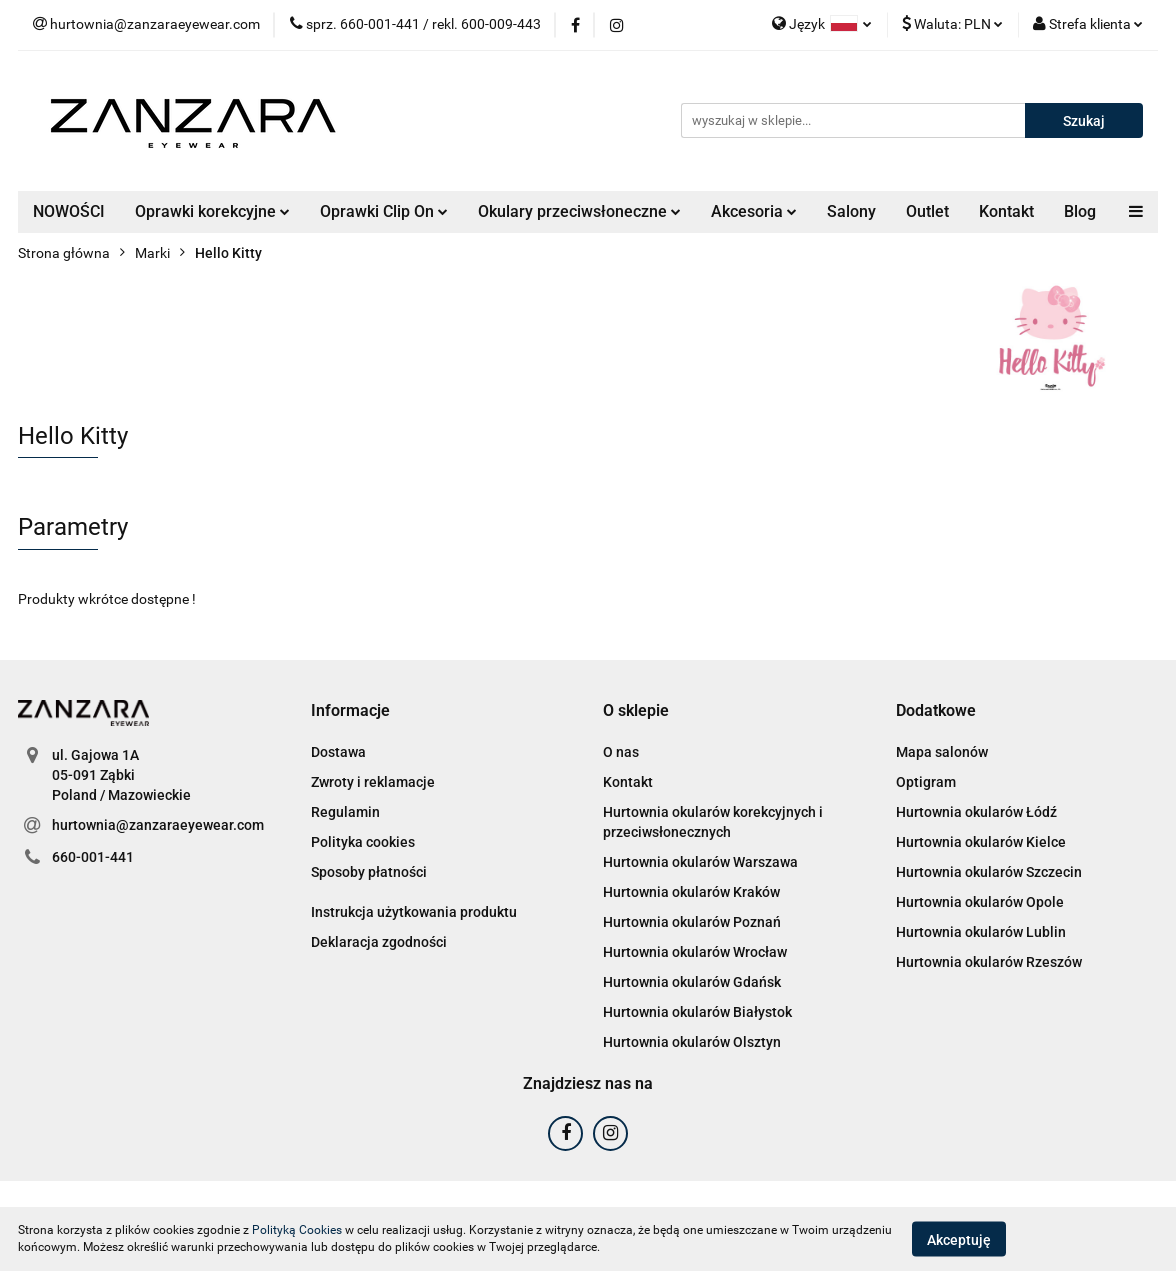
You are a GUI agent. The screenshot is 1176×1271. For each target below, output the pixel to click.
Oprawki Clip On (384, 211)
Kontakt (1006, 211)
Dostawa (338, 752)
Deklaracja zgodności (379, 942)
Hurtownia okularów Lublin (981, 932)
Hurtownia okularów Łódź (976, 812)
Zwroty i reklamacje (373, 782)
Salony (851, 211)
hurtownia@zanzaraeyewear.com (158, 825)
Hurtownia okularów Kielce (981, 842)
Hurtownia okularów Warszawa (700, 862)
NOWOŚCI (69, 211)
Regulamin (345, 812)
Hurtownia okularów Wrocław (695, 952)
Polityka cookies (363, 842)
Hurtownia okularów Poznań (692, 922)
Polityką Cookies (297, 1230)
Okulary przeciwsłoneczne (579, 211)
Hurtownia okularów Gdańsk (692, 982)
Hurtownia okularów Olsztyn (692, 1042)
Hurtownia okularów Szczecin (989, 872)
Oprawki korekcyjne (212, 211)
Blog (1080, 211)
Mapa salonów (942, 752)
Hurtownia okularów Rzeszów (989, 962)
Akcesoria (754, 211)
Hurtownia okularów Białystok (697, 1012)
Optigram (926, 782)
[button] (350, 711)
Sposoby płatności (369, 872)
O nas (621, 752)
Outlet (927, 211)
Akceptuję (959, 1239)
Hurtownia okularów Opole (980, 902)
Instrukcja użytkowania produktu (414, 912)
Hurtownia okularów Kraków (691, 892)
